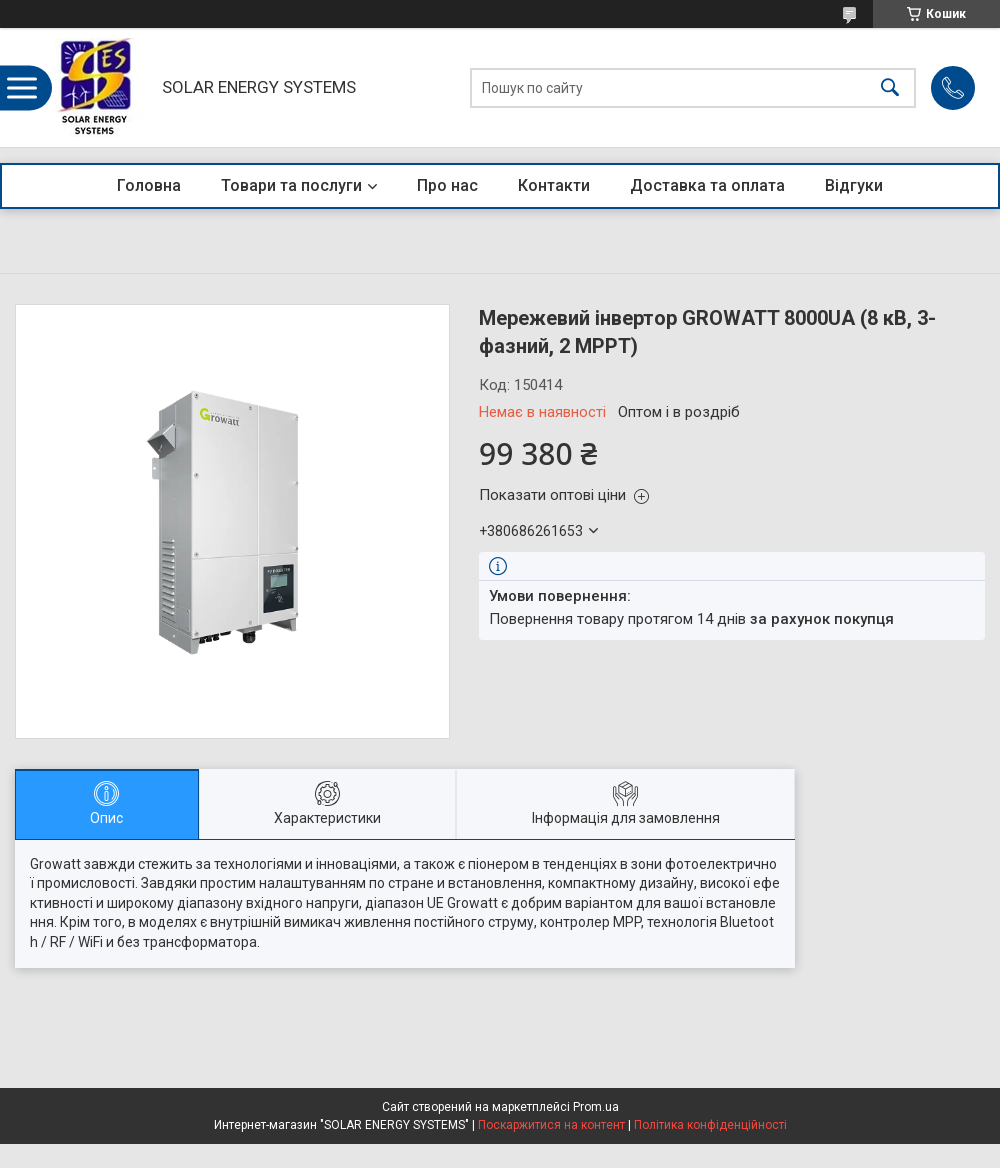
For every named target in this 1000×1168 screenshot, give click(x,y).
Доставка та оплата (707, 185)
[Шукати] (890, 87)
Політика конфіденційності (710, 1125)
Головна (149, 185)
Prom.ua (596, 1107)
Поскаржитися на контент (551, 1125)
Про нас (447, 185)
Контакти (554, 185)
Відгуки (854, 185)
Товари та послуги (291, 185)
